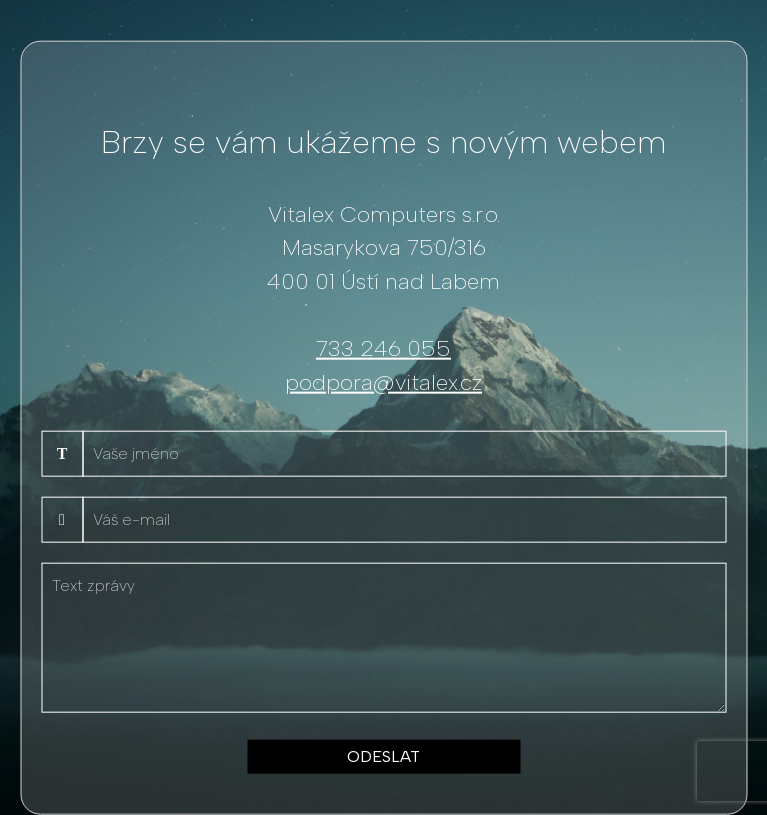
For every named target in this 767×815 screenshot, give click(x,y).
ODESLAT (383, 756)
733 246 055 (383, 348)
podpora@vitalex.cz (383, 381)
